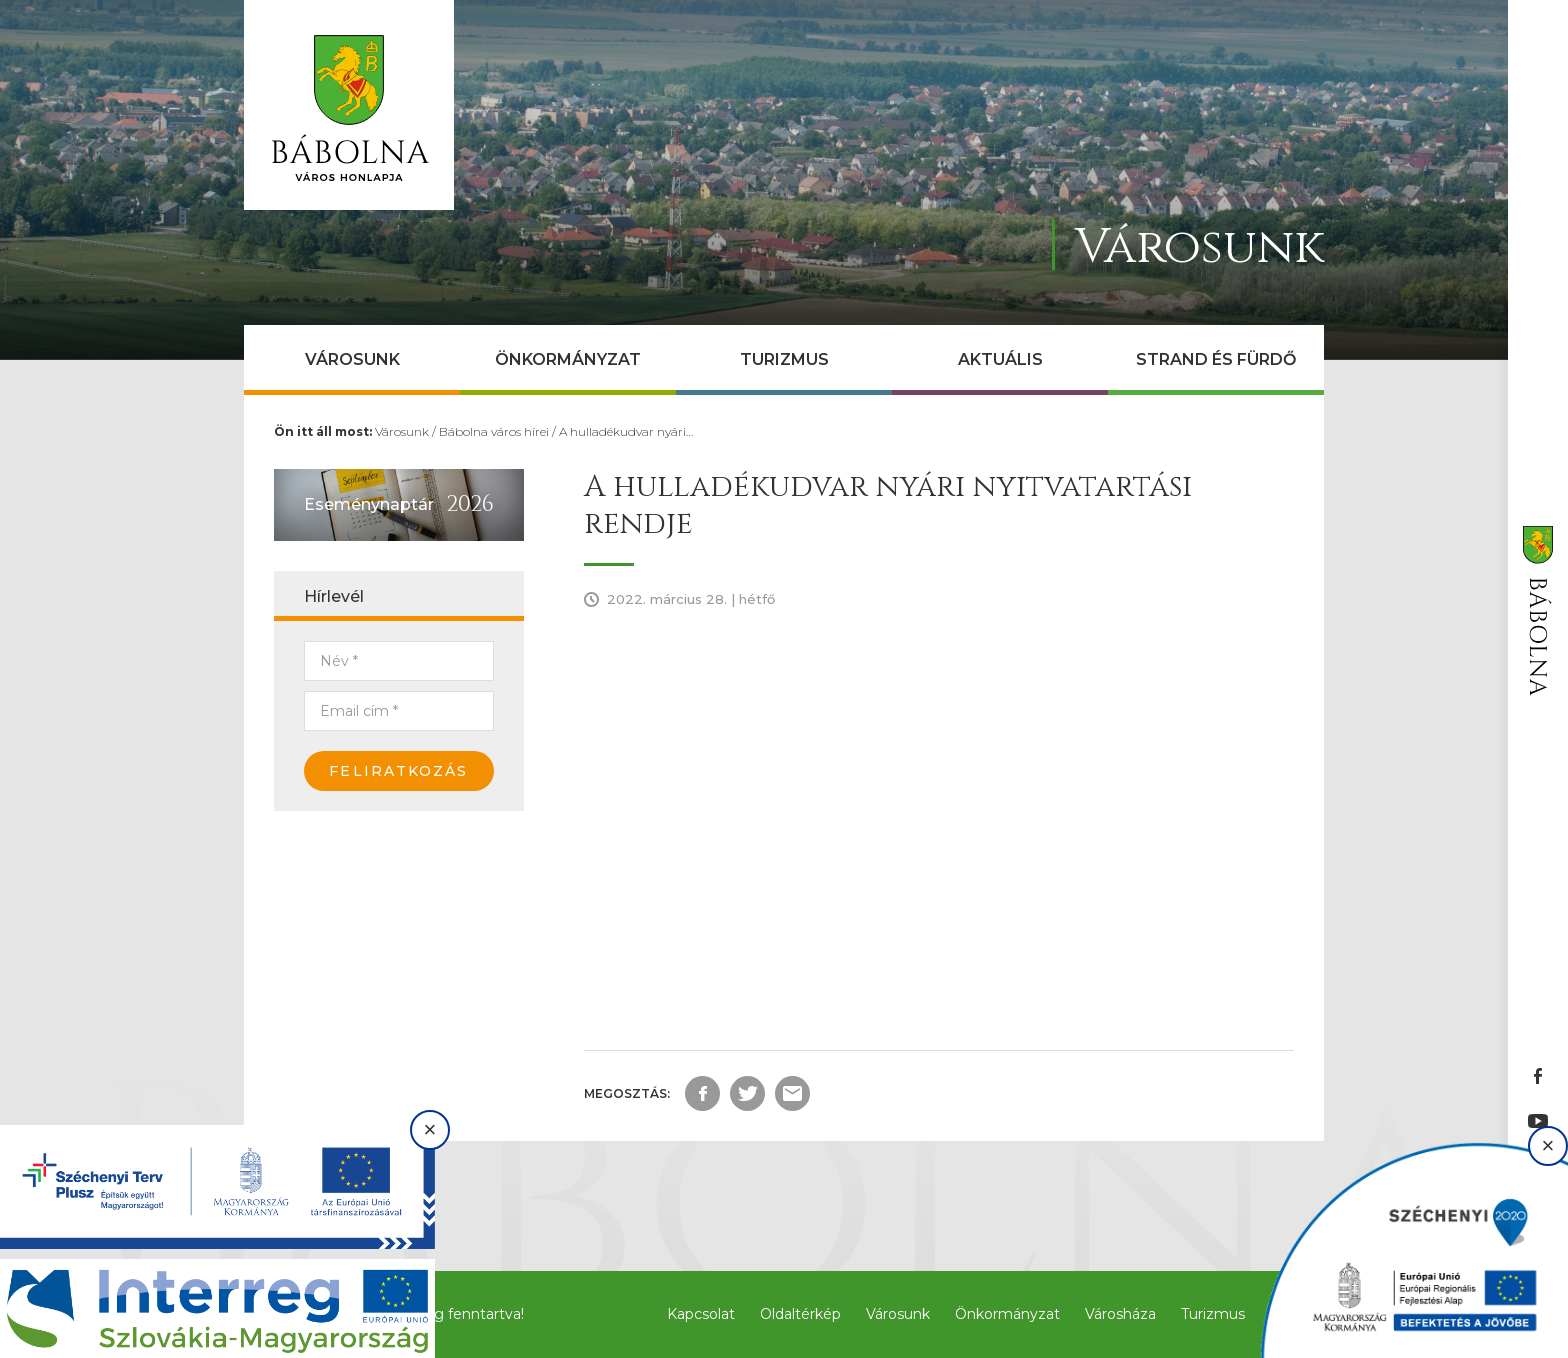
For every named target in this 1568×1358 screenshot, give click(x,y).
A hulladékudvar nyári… (626, 431)
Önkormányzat (568, 359)
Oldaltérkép (800, 1314)
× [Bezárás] (430, 1129)
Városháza (1120, 1314)
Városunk (352, 359)
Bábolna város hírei (494, 431)
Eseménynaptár (369, 504)
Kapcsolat (701, 1314)
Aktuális (1000, 359)
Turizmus (784, 359)
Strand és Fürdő (1216, 359)
